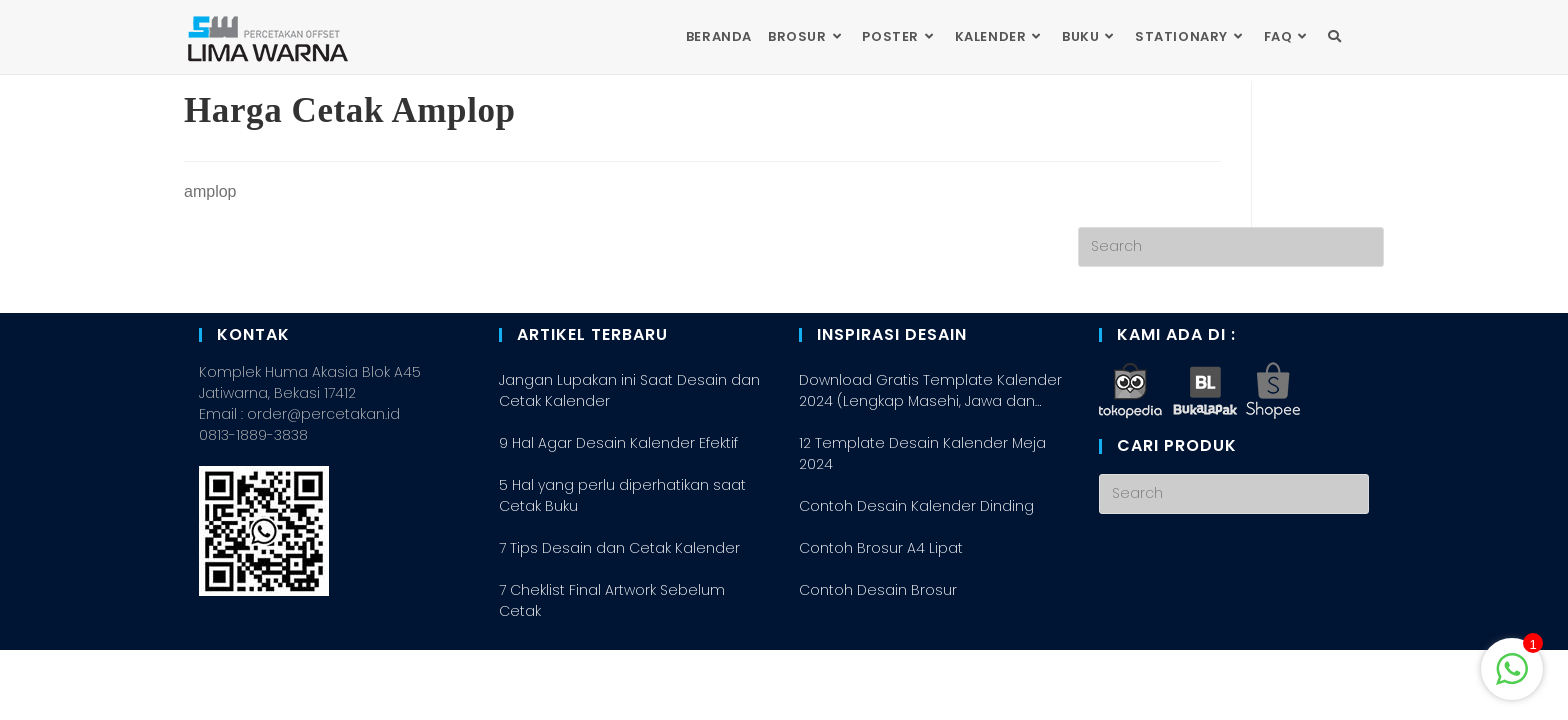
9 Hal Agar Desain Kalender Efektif (618, 513)
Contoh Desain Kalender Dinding (916, 576)
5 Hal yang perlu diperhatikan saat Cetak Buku (622, 565)
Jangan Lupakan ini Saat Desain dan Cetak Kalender (629, 460)
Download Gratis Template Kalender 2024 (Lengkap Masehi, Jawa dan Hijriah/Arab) (930, 461)
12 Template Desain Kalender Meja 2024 (922, 523)
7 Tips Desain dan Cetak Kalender (619, 618)
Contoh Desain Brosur (878, 660)
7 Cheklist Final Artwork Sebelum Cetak (612, 670)
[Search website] (1334, 37)
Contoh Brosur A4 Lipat (881, 618)
